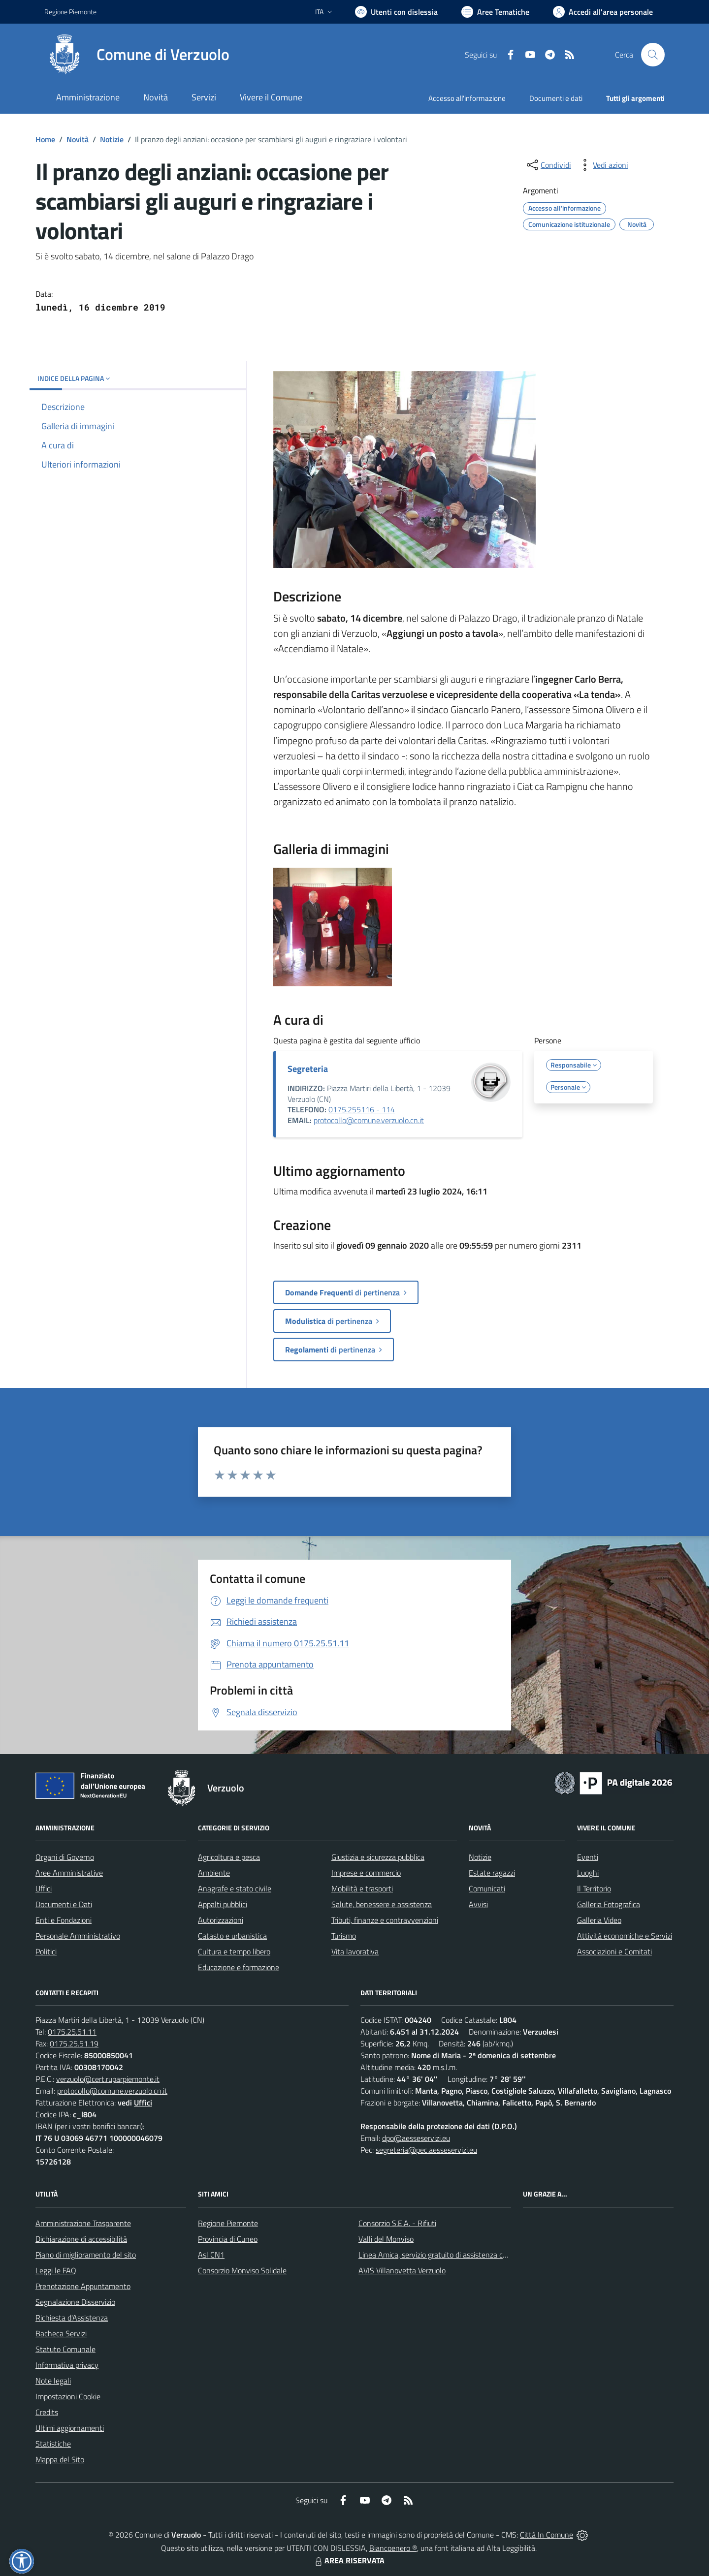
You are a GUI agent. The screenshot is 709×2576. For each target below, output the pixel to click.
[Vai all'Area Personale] (603, 12)
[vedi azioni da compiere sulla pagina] (602, 165)
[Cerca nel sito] (653, 54)
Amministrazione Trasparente (83, 2223)
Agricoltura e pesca (229, 1857)
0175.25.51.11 (72, 2032)
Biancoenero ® (393, 2548)
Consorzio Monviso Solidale (242, 2270)
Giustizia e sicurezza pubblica (377, 1857)
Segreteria (308, 1068)
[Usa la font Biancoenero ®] (396, 12)
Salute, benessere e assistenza (381, 1904)
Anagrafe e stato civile (234, 1888)
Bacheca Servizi (61, 2333)
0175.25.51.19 (74, 2043)
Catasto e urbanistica (232, 1936)
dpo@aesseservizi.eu (416, 2138)
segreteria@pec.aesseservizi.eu (426, 2150)
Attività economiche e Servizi (624, 1936)
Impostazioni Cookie (67, 2396)
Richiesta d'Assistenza (71, 2318)
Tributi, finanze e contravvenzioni (384, 1920)
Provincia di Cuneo (228, 2239)
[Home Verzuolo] (136, 54)
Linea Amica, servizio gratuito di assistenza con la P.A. (445, 2255)
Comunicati (487, 1888)
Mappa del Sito (59, 2459)
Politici (46, 1951)
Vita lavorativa (355, 1951)
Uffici (43, 1888)
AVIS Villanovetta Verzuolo (402, 2270)
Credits (46, 2412)
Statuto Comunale (65, 2349)
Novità (77, 139)
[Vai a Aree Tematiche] (495, 12)
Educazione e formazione (238, 1967)
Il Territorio (594, 1888)
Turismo (343, 1936)
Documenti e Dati (63, 1904)
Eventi (587, 1857)
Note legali (53, 2381)
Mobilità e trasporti (362, 1888)
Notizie (112, 139)
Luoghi (588, 1873)
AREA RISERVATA (349, 2560)
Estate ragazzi (492, 1873)
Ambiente (214, 1873)
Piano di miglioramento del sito (85, 2255)
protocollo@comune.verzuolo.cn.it (369, 1120)
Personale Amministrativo (77, 1936)
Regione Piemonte (228, 2223)
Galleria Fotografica (608, 1904)
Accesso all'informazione (467, 98)
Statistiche (53, 2444)
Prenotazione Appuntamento (82, 2286)
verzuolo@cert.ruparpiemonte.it (108, 2079)
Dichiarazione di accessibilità (81, 2239)
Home (45, 139)
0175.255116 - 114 (361, 1109)
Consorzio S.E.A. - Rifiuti (397, 2223)
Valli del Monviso (386, 2239)
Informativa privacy (66, 2365)
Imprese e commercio (366, 1873)
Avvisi (478, 1904)
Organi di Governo (64, 1857)
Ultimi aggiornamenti (69, 2428)
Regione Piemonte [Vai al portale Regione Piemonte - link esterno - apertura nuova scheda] (70, 11)
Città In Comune (546, 2535)
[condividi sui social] (548, 165)
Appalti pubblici (222, 1904)
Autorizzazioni (220, 1920)
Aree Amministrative (69, 1873)
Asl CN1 (211, 2255)
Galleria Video (599, 1920)
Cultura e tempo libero (234, 1951)
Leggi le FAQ (55, 2270)
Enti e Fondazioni (63, 1920)
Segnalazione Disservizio (75, 2302)
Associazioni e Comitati (614, 1951)
